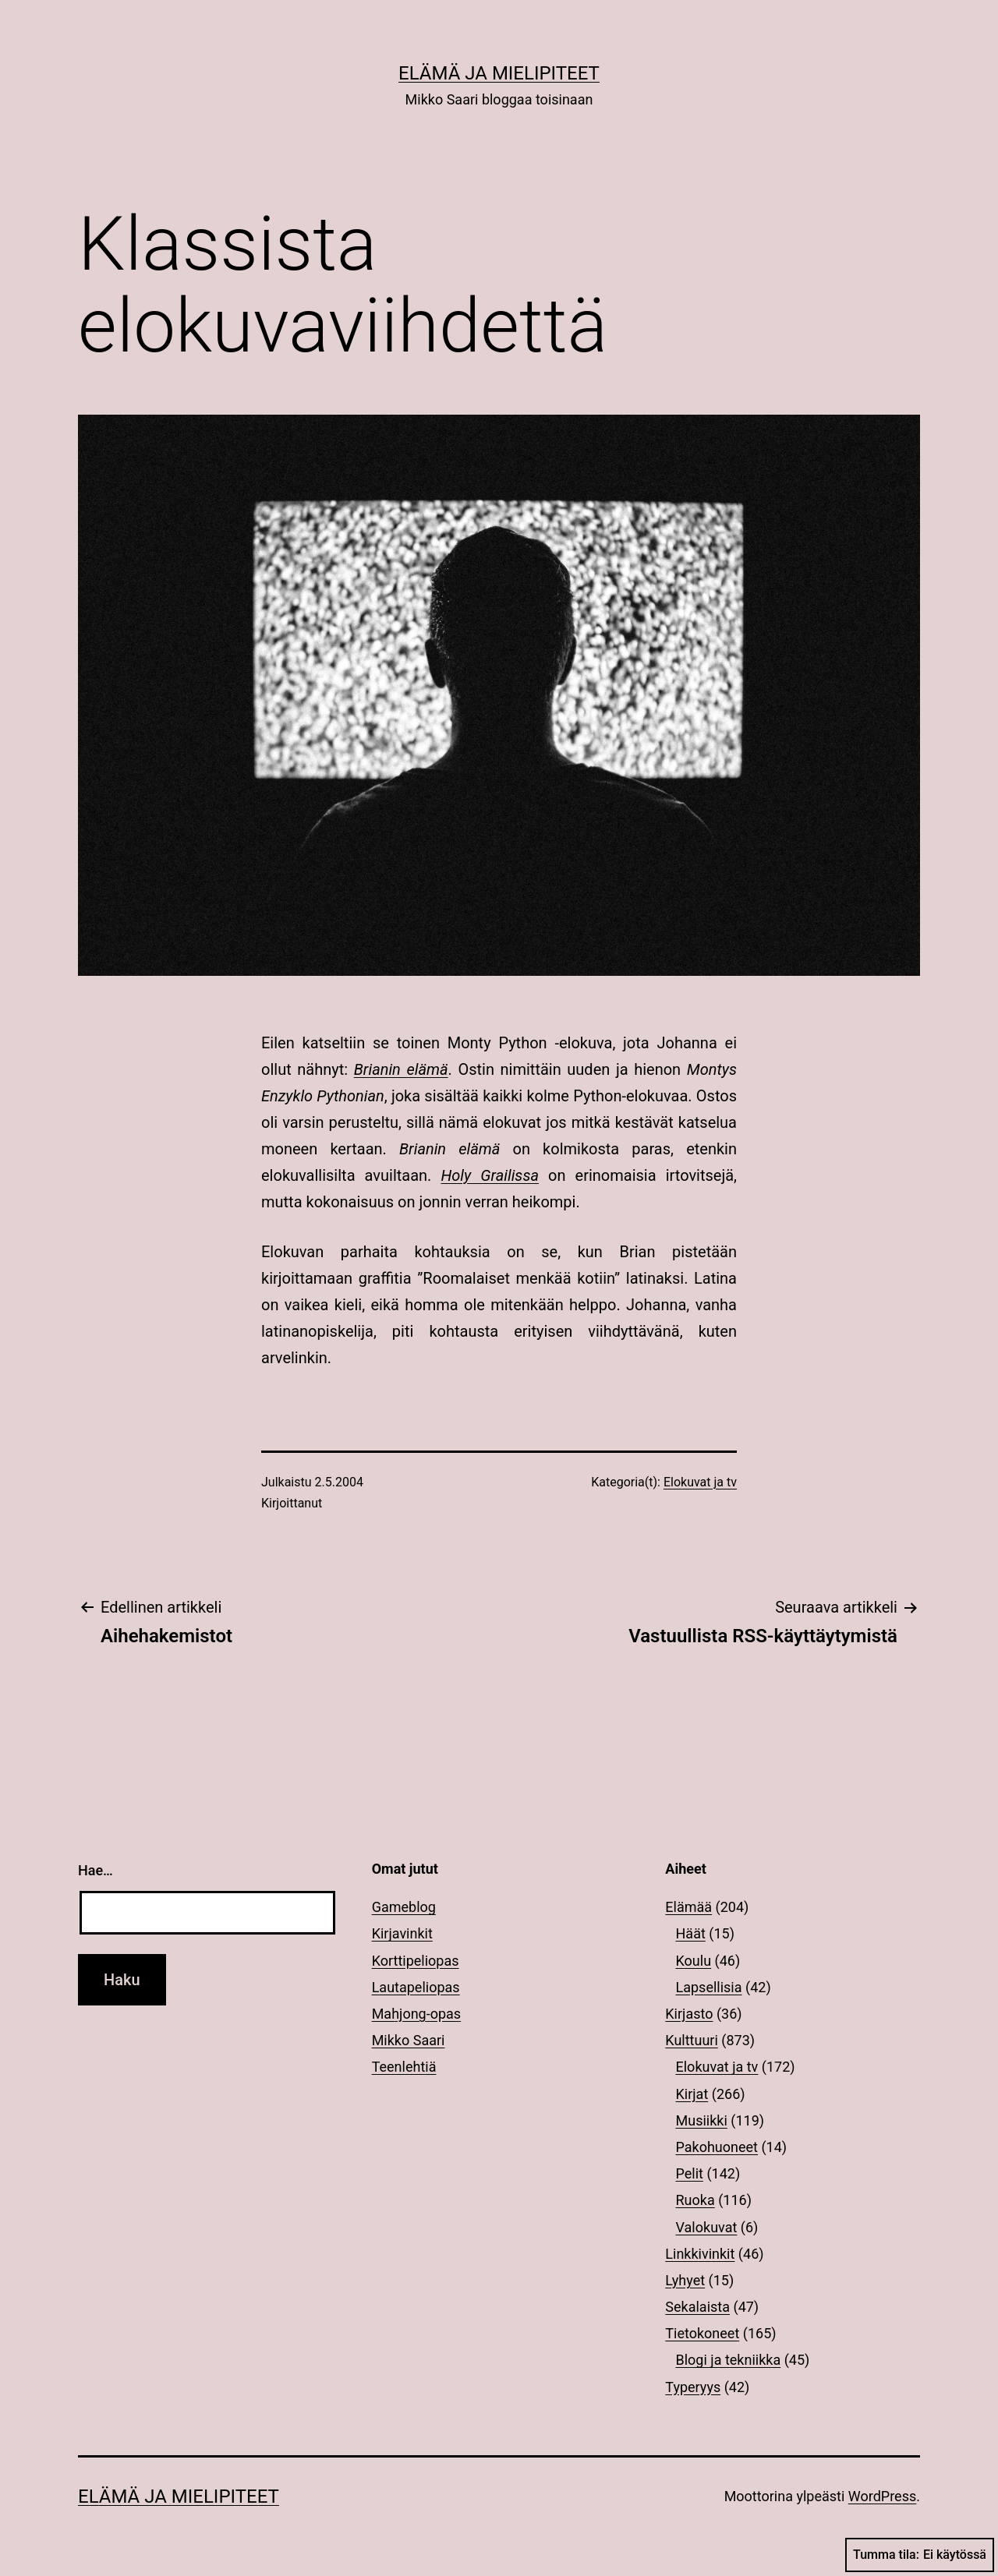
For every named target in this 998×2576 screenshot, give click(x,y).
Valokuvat (707, 2227)
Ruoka (695, 2200)
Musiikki (701, 2120)
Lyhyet (685, 2280)
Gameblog (404, 1907)
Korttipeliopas (415, 1960)
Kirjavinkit (402, 1933)
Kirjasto (689, 2013)
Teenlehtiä (404, 2066)
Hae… (95, 1870)
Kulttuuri (691, 2040)
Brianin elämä (401, 1069)
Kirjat (692, 2094)
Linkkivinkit (699, 2254)
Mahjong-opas (416, 2013)
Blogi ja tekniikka (728, 2360)
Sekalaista (697, 2307)
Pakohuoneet (717, 2147)
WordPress (882, 2496)
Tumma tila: (919, 2555)
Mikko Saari (408, 2040)
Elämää (688, 1907)
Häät (691, 1933)
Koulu (694, 1960)
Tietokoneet (702, 2333)
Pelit (689, 2173)
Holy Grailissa (490, 1175)
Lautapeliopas (416, 1987)
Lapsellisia (709, 1987)
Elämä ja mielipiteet (499, 73)
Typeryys (692, 2387)
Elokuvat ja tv (700, 1482)
